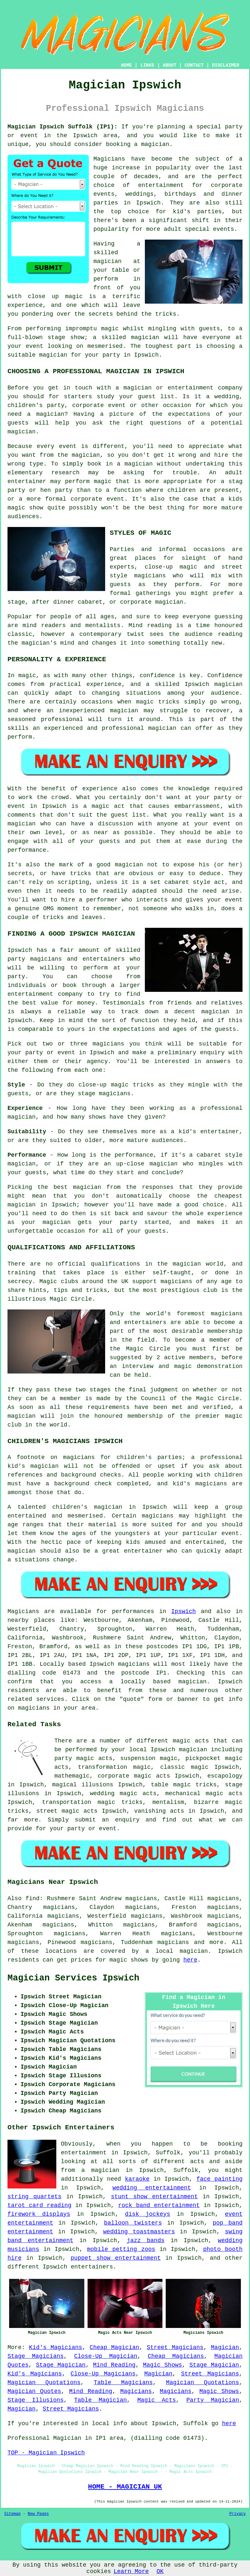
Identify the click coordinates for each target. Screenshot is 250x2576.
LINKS (147, 65)
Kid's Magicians (55, 2347)
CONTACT (194, 65)
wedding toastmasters (139, 2231)
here (190, 1960)
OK (160, 2571)
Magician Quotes (34, 2391)
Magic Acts (156, 2400)
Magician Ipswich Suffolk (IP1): (62, 127)
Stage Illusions (35, 2400)
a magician (100, 2170)
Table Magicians (123, 2382)
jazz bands (145, 2240)
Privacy (237, 2514)
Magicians (23, 1611)
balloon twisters (133, 2223)
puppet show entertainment (116, 2258)
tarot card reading (39, 2205)
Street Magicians (175, 2347)
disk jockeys (147, 2214)
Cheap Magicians (176, 2356)
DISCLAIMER (225, 65)
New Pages (38, 2514)
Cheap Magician (114, 2347)
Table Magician (100, 2400)
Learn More (131, 2571)
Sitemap (12, 2514)
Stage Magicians (35, 2356)
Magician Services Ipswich (73, 1978)
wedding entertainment (151, 2188)
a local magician (177, 1951)
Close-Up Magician (105, 2356)
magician (192, 1681)
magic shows (128, 1960)
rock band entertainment (159, 2205)
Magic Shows (162, 2365)
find (32, 1898)
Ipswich (183, 1611)
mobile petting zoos (121, 2249)
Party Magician (212, 2400)
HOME (126, 65)
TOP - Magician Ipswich (46, 2453)
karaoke (137, 2179)
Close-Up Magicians (103, 2374)
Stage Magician (61, 2365)
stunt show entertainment (154, 2196)
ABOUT (169, 65)
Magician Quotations (43, 2382)
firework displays (38, 2214)
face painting (219, 2179)
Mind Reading (114, 2365)
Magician (225, 2347)
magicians (133, 1664)
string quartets (34, 2196)
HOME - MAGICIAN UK (125, 2487)
